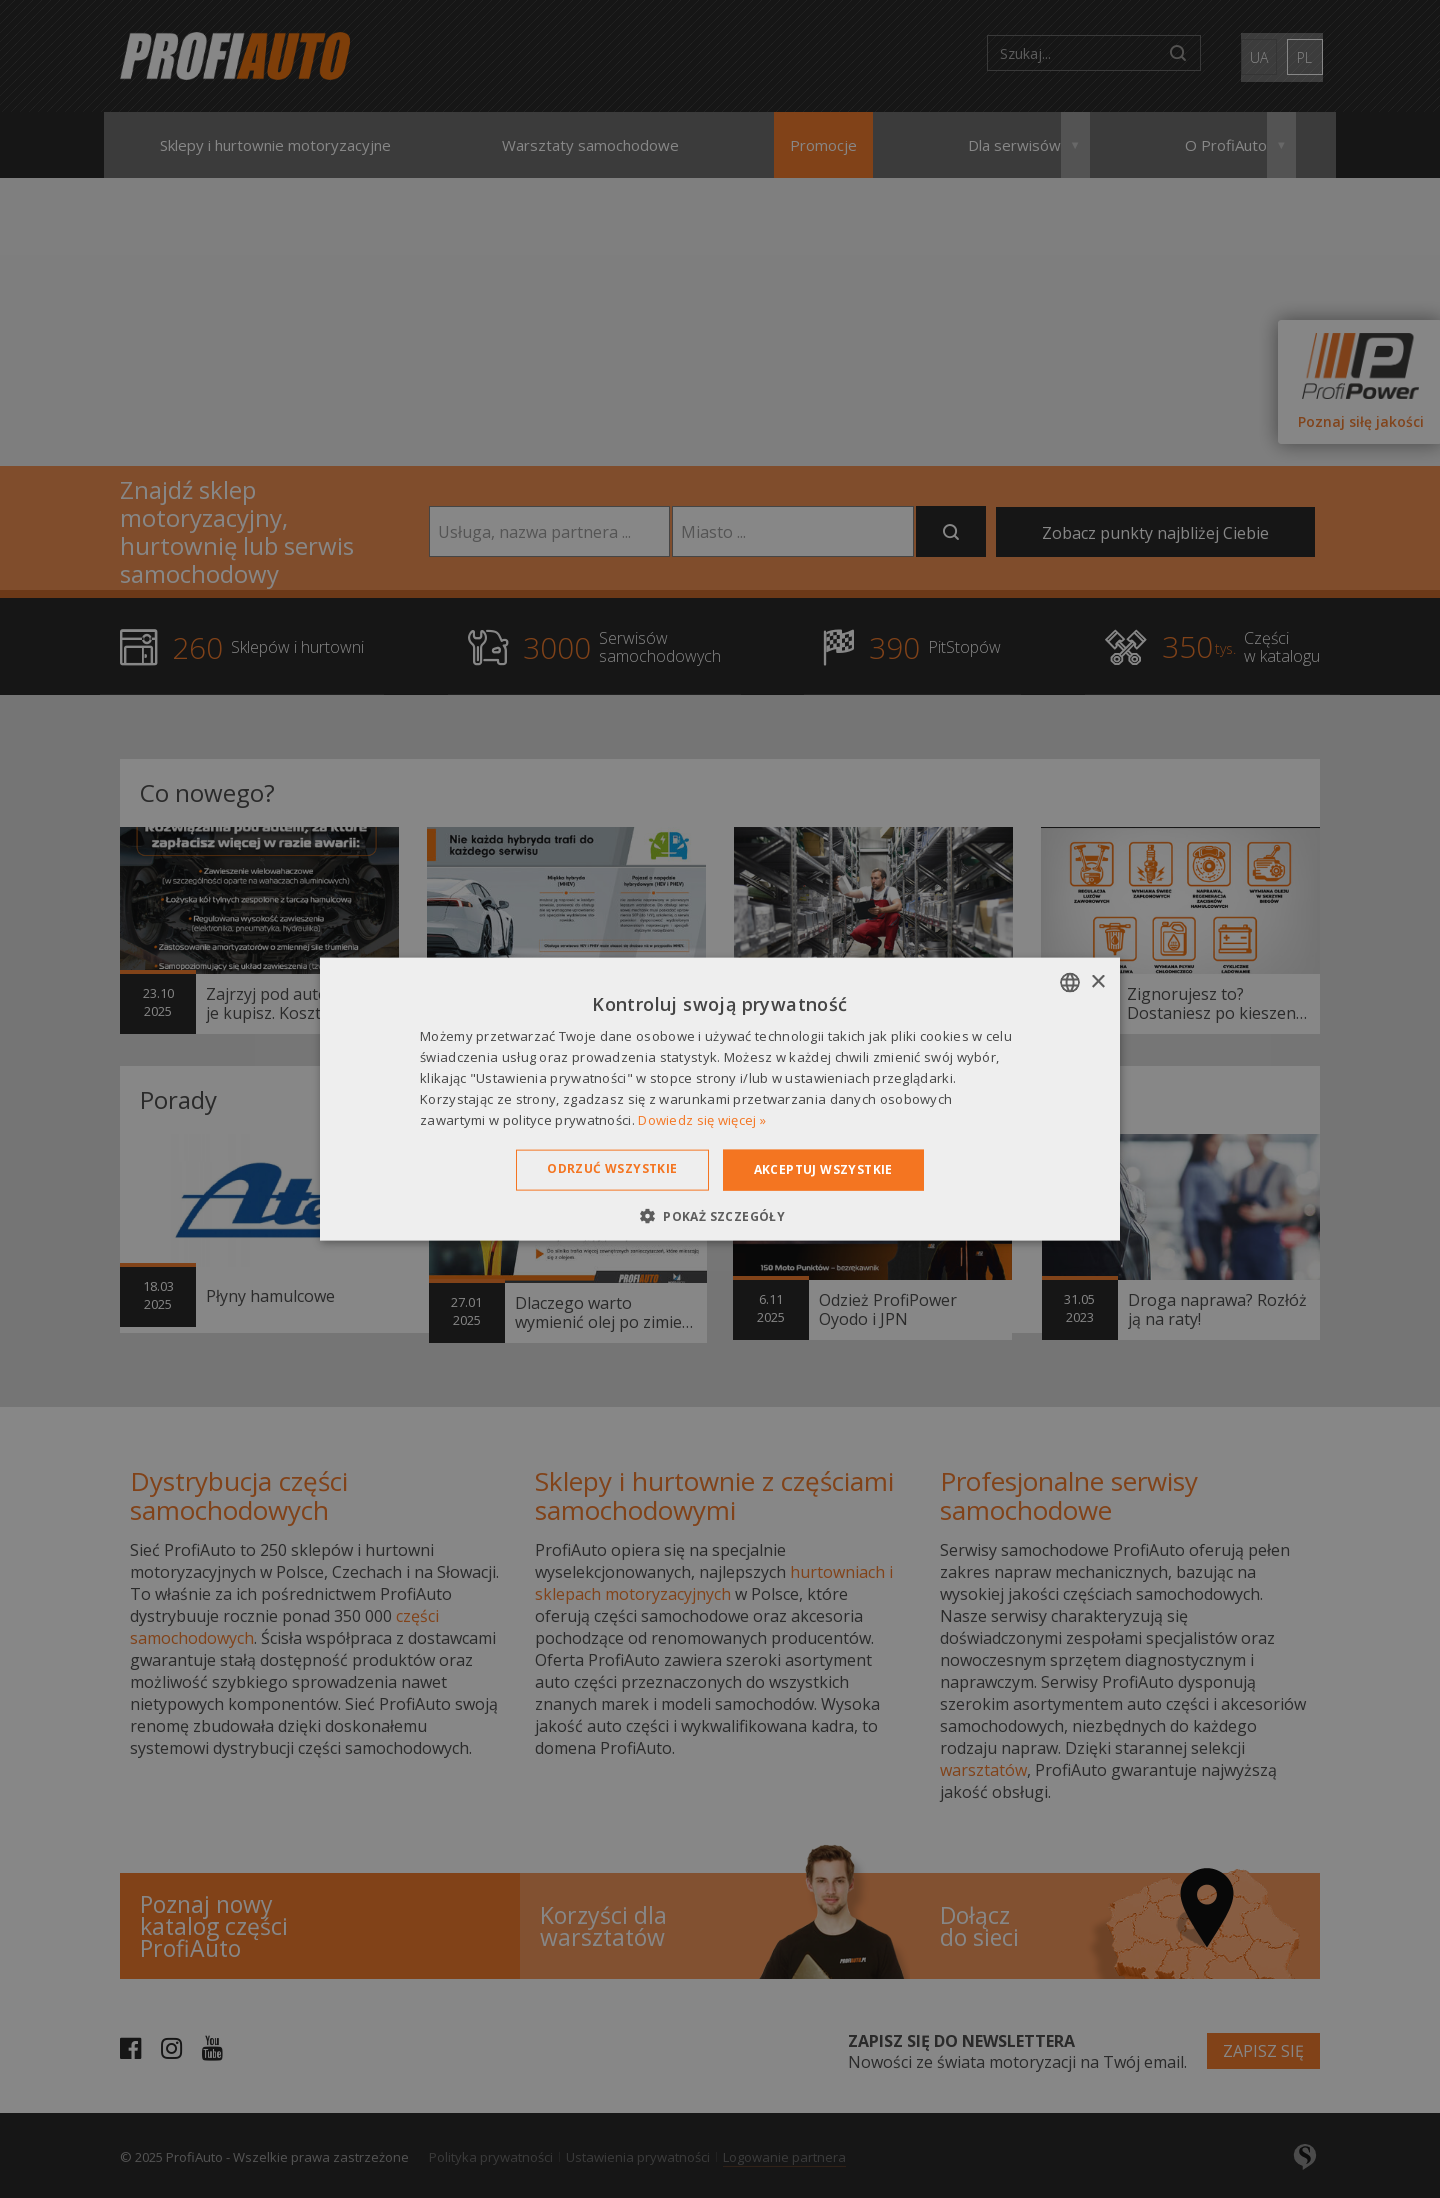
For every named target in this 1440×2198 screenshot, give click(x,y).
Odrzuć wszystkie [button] (612, 1168)
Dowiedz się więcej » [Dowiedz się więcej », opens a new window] (702, 1119)
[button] (720, 1215)
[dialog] (720, 1099)
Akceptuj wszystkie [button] (823, 1169)
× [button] (1097, 981)
